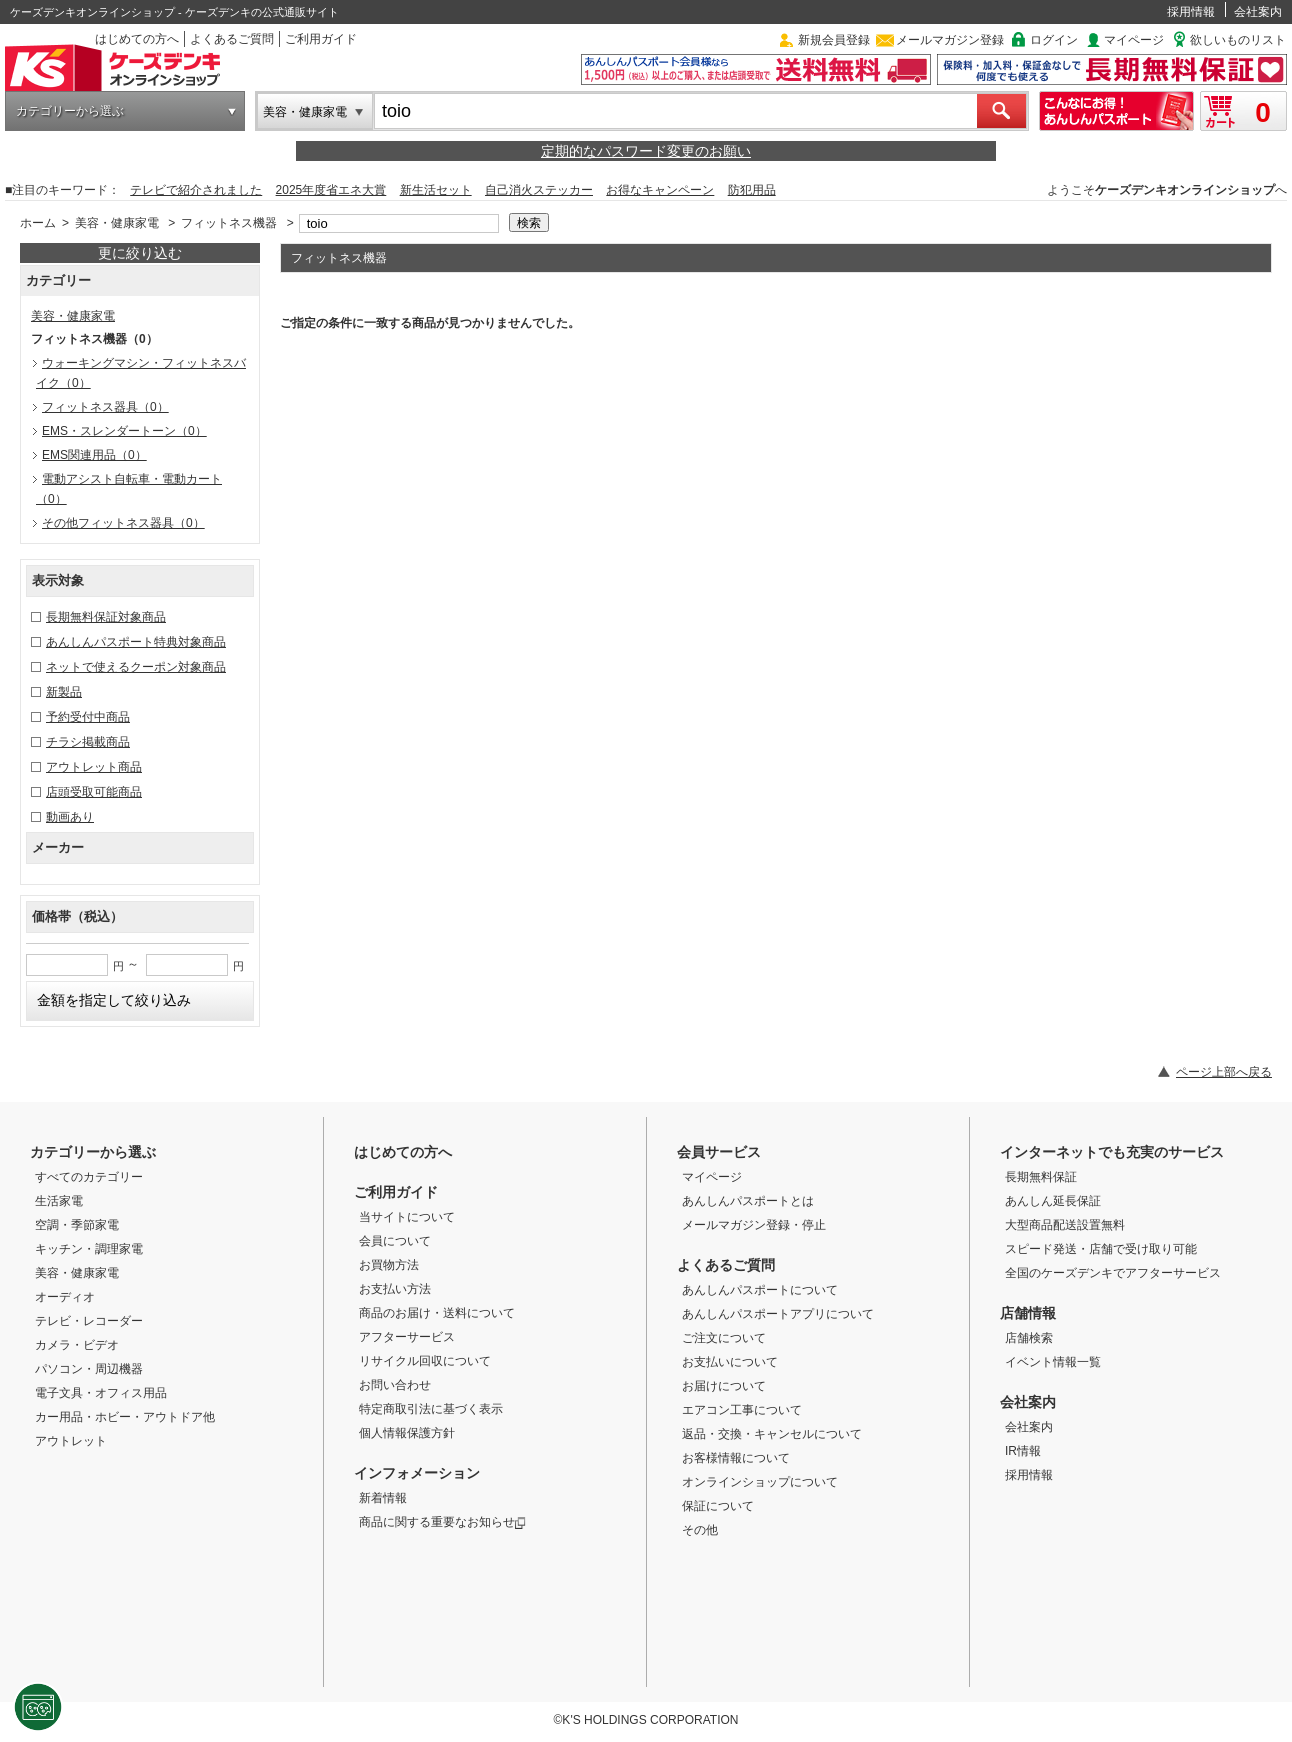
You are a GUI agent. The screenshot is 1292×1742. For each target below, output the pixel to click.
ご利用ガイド (321, 39)
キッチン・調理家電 (89, 1249)
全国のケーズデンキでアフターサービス (1113, 1273)
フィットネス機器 (229, 223)
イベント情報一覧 (1053, 1362)
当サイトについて (407, 1217)
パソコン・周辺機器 (89, 1369)
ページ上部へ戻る (1224, 1072)
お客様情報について (736, 1458)
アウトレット (71, 1441)
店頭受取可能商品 (94, 792)
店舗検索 (1029, 1338)
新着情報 (383, 1498)
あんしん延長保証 (1053, 1201)
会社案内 (1258, 12)
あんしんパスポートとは (748, 1201)
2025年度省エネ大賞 (331, 190)
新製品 (64, 692)
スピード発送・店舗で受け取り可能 (1101, 1249)
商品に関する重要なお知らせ (442, 1522)
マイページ (1134, 40)
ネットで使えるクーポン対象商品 (136, 667)
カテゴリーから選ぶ (70, 111)
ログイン (1054, 40)
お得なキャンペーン (660, 190)
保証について (718, 1506)
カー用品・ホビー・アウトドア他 (125, 1417)
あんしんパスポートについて (760, 1290)
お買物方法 (389, 1265)
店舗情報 (1028, 1313)
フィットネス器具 (105, 407)
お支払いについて (730, 1362)
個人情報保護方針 (407, 1433)
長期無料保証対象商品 (106, 617)
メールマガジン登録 (950, 40)
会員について (395, 1241)
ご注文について (724, 1338)
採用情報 (1191, 12)
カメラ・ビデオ (77, 1345)
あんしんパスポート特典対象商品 (136, 642)
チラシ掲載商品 (88, 742)
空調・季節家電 (77, 1225)
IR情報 (1023, 1451)
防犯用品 (752, 190)
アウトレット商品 (94, 767)
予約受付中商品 (88, 717)
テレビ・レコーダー (89, 1321)
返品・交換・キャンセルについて (772, 1434)
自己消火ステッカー (539, 190)
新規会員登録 (834, 40)
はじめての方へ (137, 39)
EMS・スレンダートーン (124, 431)
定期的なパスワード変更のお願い (646, 151)
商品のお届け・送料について (437, 1313)
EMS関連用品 (94, 455)
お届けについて (724, 1386)
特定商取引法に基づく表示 (431, 1409)
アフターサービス (407, 1337)
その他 (700, 1530)
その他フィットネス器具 (123, 523)
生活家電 (59, 1201)
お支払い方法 (395, 1289)
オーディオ (65, 1297)
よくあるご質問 (232, 39)
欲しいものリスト (1238, 40)
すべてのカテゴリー (89, 1177)
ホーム (38, 223)
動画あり (70, 817)
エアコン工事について (742, 1410)
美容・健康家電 (305, 112)
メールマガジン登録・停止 (754, 1225)
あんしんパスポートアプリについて (778, 1314)
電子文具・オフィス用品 (101, 1393)
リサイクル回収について (425, 1361)
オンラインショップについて (760, 1482)
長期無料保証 (1041, 1177)
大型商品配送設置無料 (1065, 1225)
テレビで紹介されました (196, 190)
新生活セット (436, 190)
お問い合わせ (395, 1385)
